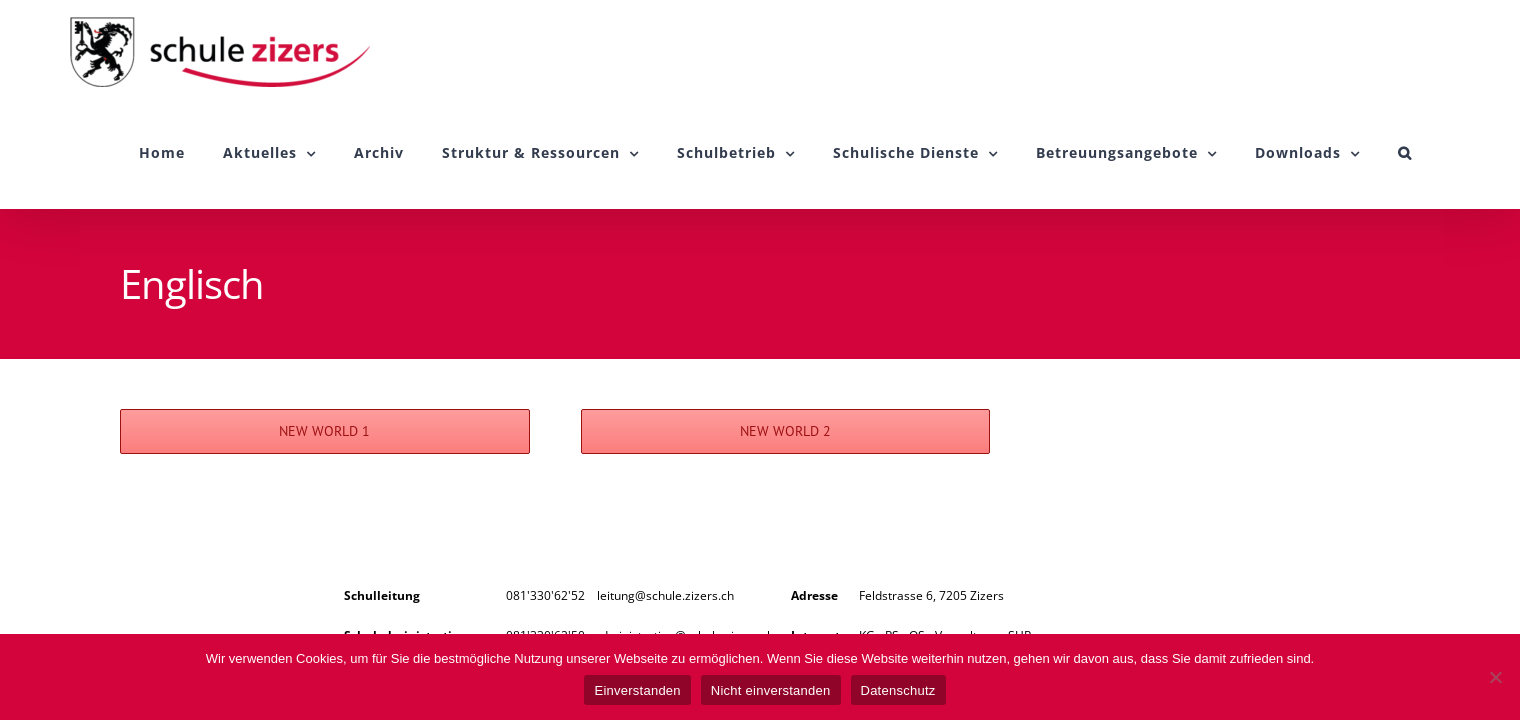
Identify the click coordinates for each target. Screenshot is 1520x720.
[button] (1443, 153)
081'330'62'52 (545, 595)
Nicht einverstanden (771, 690)
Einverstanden (637, 690)
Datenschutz (898, 690)
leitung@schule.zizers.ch (665, 595)
